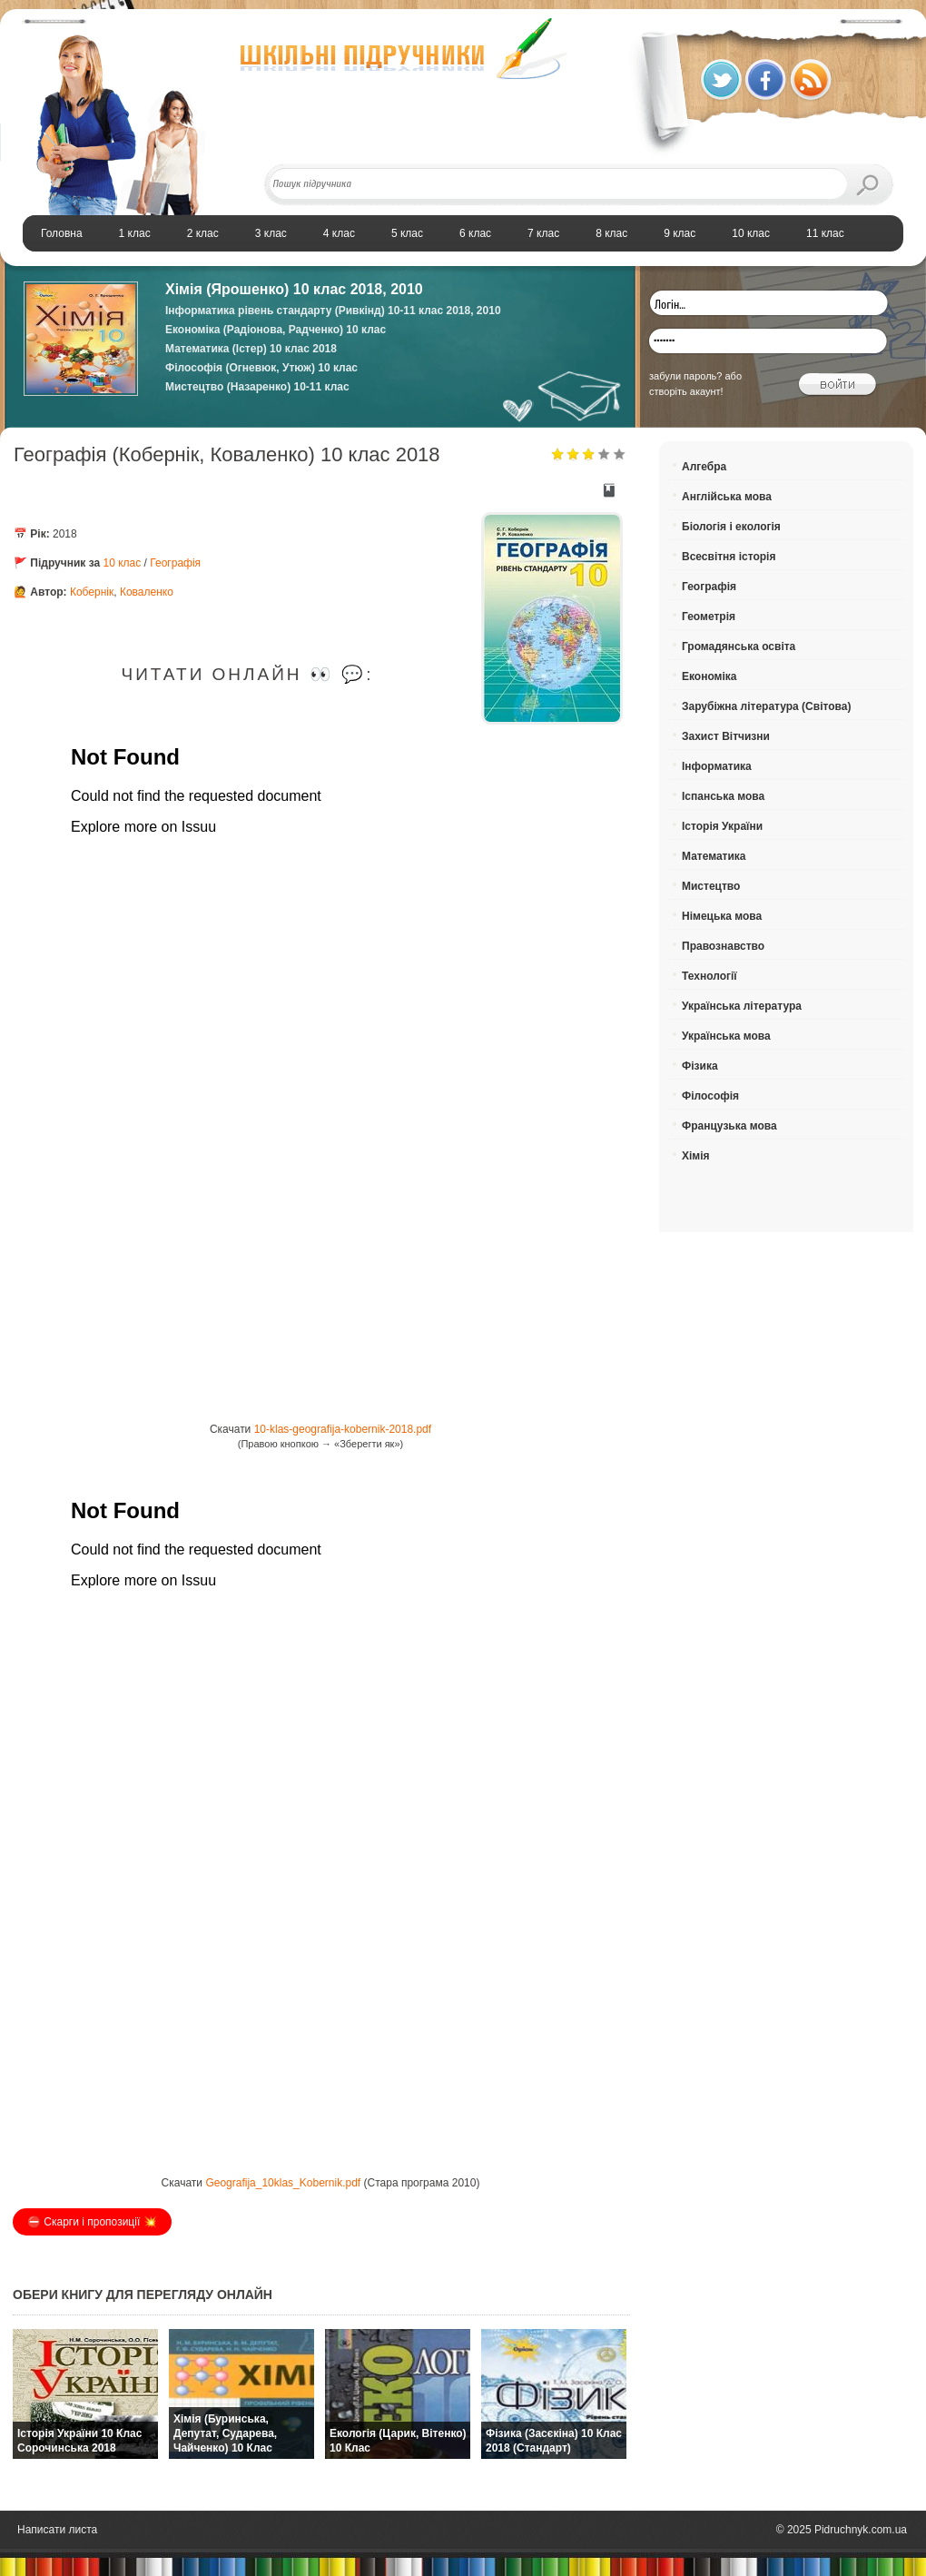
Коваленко (146, 592)
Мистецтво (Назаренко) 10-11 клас (257, 386)
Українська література (742, 1006)
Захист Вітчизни (726, 736)
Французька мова (729, 1126)
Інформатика (717, 766)
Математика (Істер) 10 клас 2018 (251, 348)
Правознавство (723, 946)
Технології (709, 976)
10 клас (122, 563)
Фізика (700, 1066)
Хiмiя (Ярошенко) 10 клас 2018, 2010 (294, 289)
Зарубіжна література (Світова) (766, 706)
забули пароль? (685, 375)
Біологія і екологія (731, 526)
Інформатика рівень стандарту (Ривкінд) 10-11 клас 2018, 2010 (333, 310)
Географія (175, 563)
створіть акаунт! (686, 391)
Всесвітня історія (728, 556)
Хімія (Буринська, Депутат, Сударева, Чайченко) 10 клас (225, 2433)
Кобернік (91, 592)
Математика (714, 856)
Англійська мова (727, 496)
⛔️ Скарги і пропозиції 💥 (92, 2222)
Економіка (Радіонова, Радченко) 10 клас (275, 329)
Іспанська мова (723, 796)
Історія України (722, 826)
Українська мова (726, 1036)
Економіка (709, 676)
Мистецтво (711, 886)
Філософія (710, 1096)
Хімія (696, 1156)
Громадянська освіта (738, 646)
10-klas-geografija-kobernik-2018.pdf (342, 1429)
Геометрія (708, 616)
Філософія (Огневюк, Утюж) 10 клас (261, 367)
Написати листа (57, 2529)
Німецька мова (722, 916)
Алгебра (704, 466)
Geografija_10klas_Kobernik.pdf (282, 2182)
